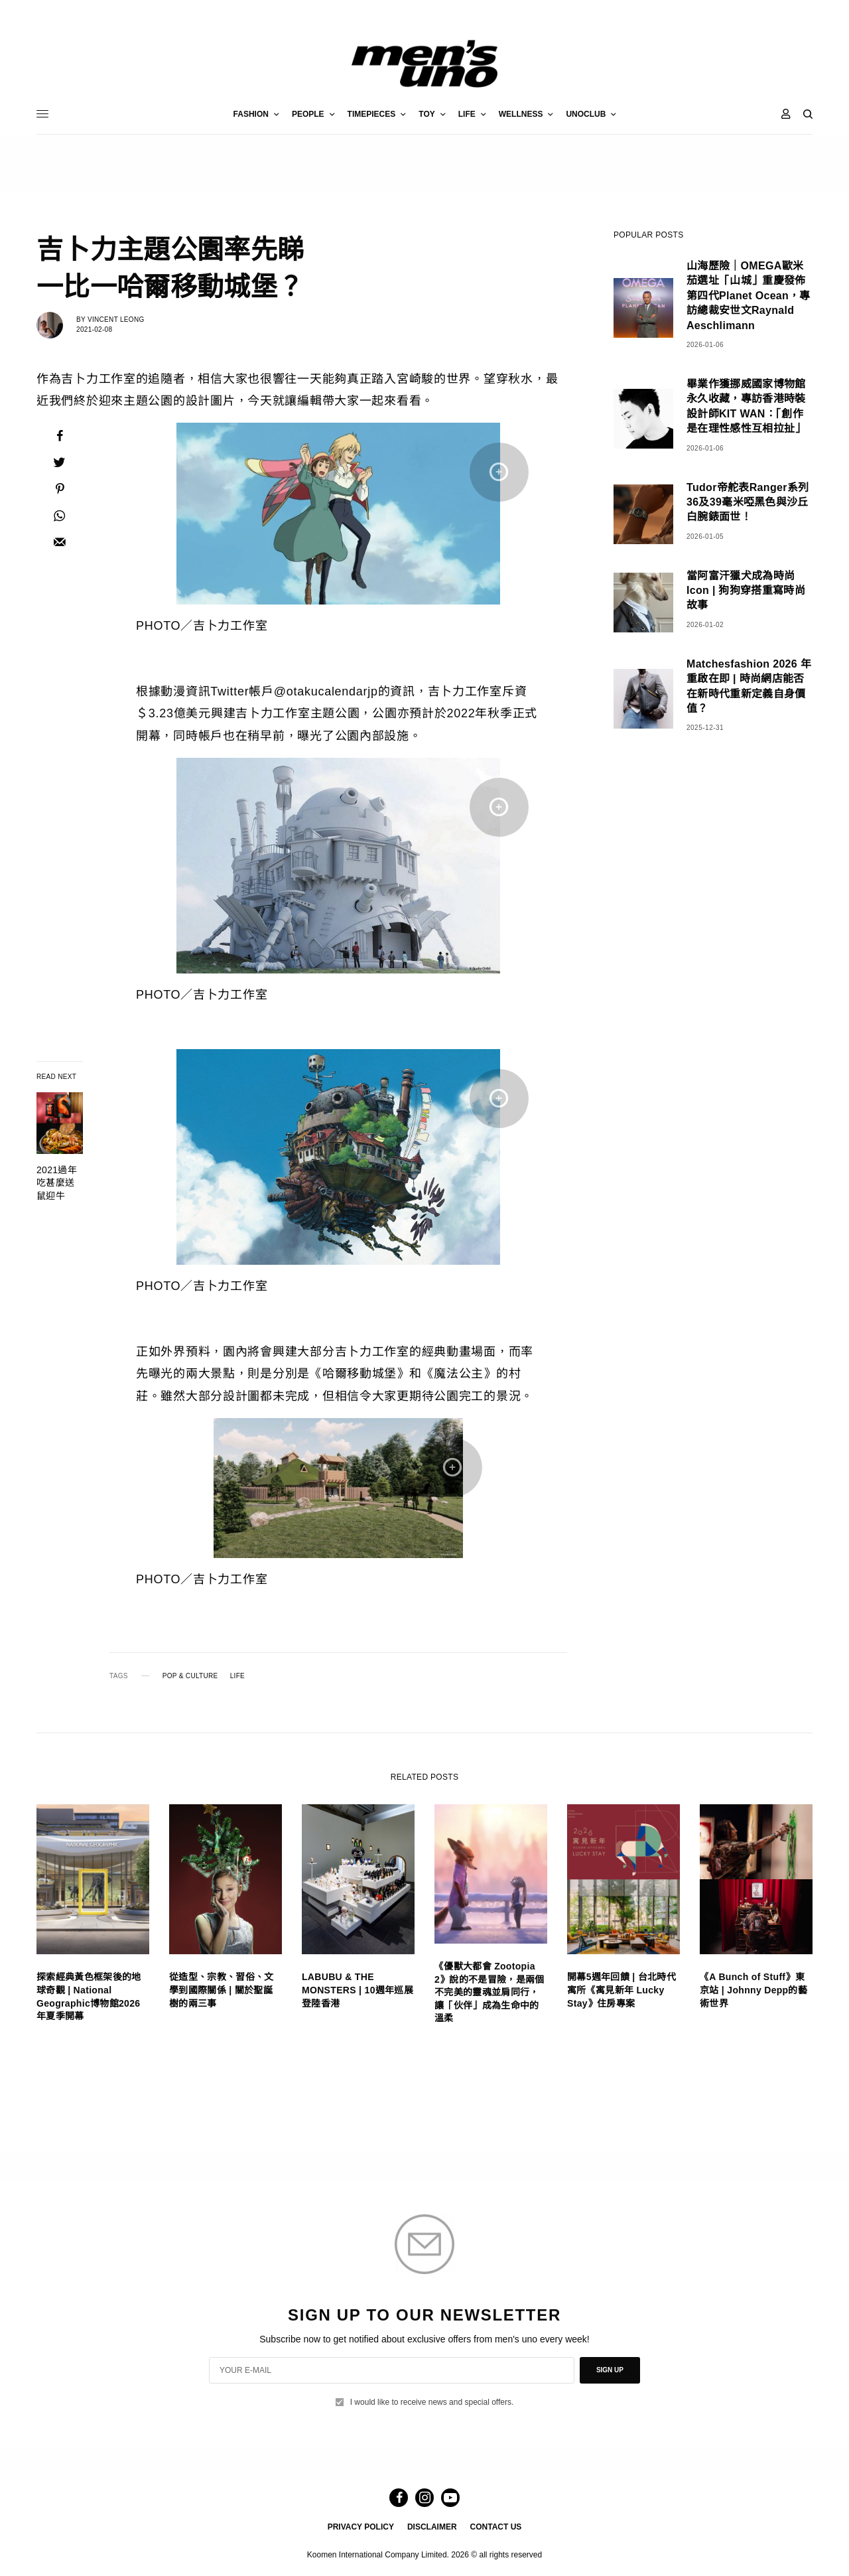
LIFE (237, 1676)
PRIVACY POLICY (361, 2527)
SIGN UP (609, 2370)
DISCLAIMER (432, 2527)
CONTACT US (496, 2527)
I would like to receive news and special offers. (432, 2402)
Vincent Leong (116, 319)
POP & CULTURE (190, 1676)
